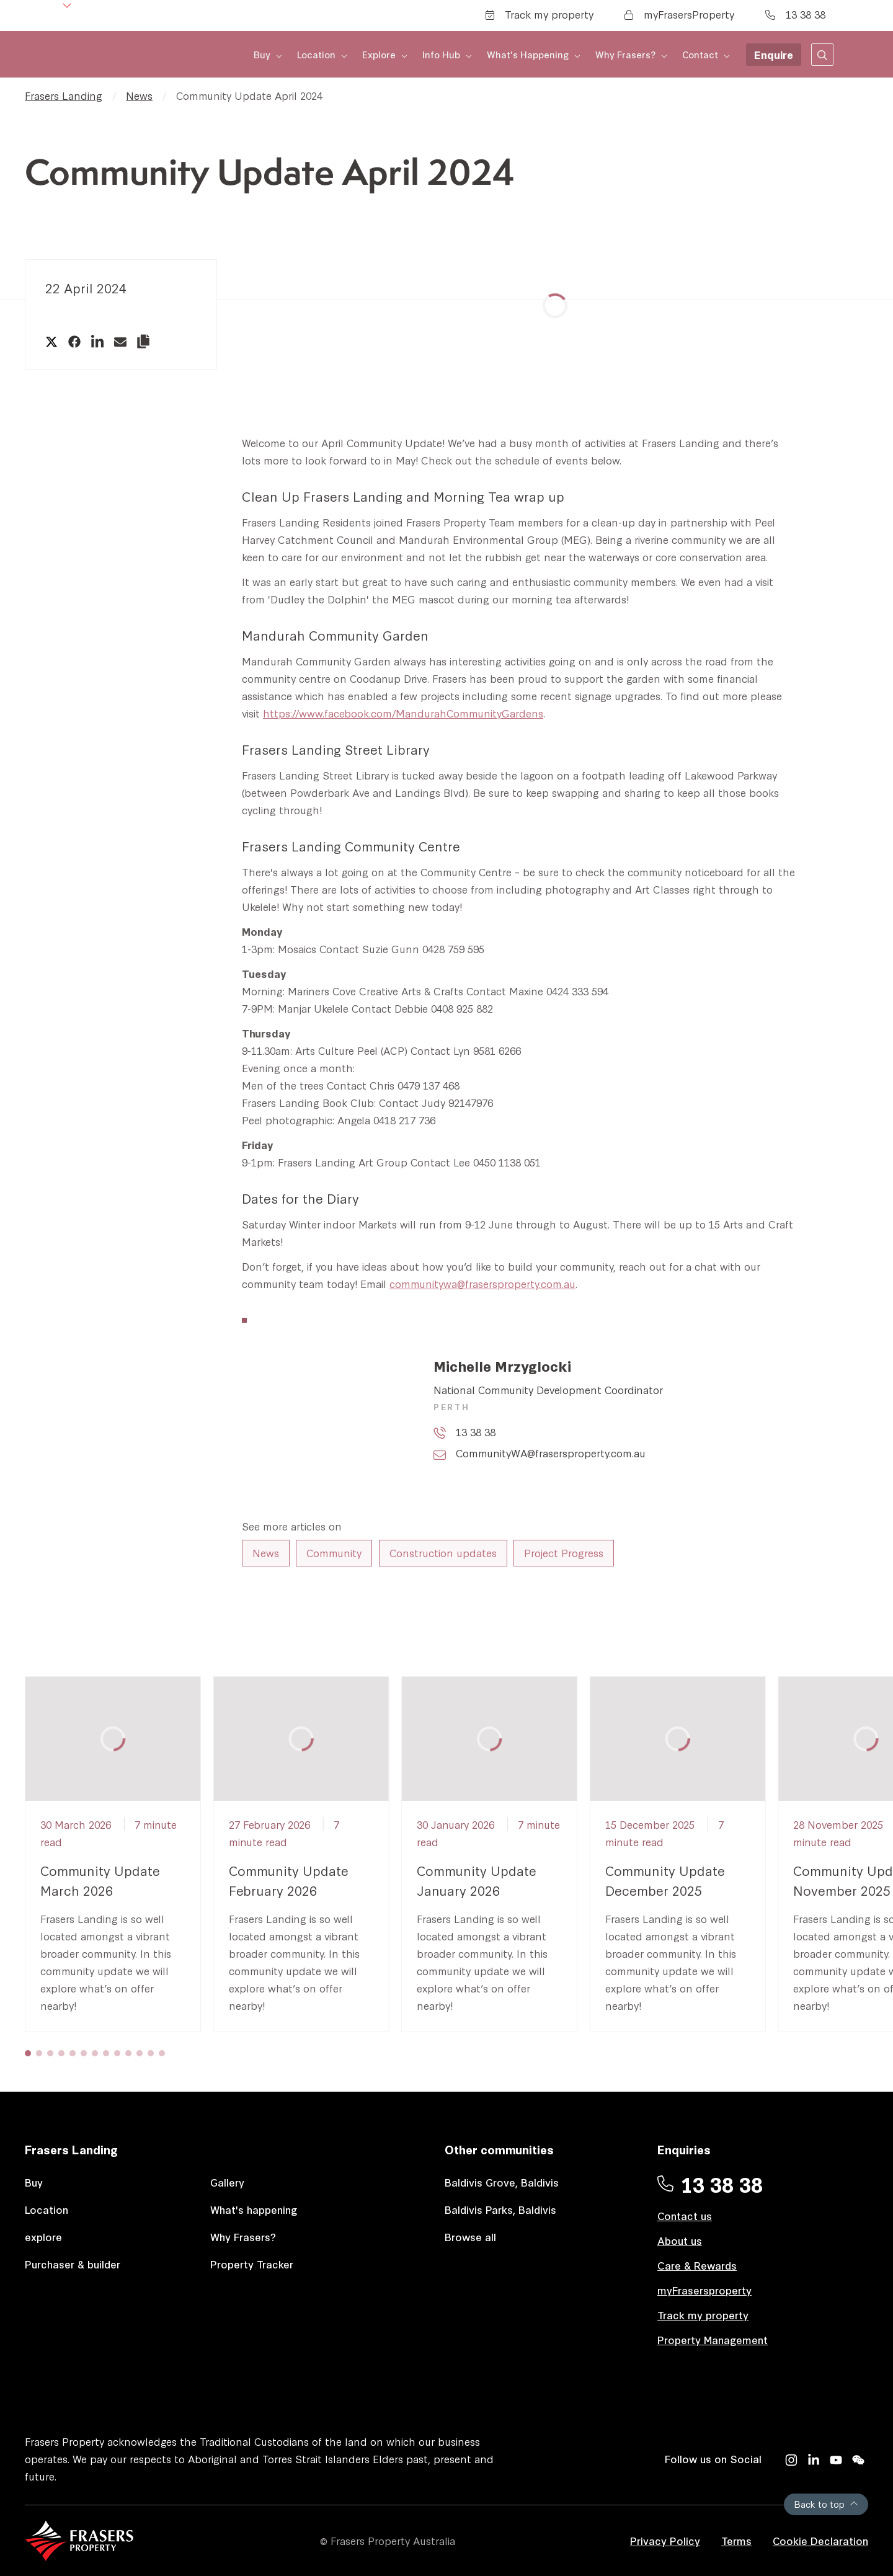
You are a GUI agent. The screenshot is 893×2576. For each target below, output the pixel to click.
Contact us (684, 2215)
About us (679, 2240)
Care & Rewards (697, 2265)
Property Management (712, 2339)
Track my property (539, 14)
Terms (736, 2540)
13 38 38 (795, 14)
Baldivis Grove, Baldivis (502, 2182)
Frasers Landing (63, 95)
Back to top (826, 2503)
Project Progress (563, 1552)
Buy (34, 2182)
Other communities (499, 2149)
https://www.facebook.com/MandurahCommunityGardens (403, 713)
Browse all (470, 2236)
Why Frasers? (243, 2236)
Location (46, 2209)
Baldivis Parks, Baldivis (500, 2209)
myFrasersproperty (704, 2290)
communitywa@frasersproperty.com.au (482, 1283)
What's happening (254, 2209)
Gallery (227, 2182)
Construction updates (443, 1552)
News (139, 95)
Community (334, 1552)
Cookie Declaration (820, 2540)
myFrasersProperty (679, 14)
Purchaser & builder (72, 2264)
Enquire (773, 54)
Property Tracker (251, 2264)
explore (43, 2236)
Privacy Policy (665, 2540)
